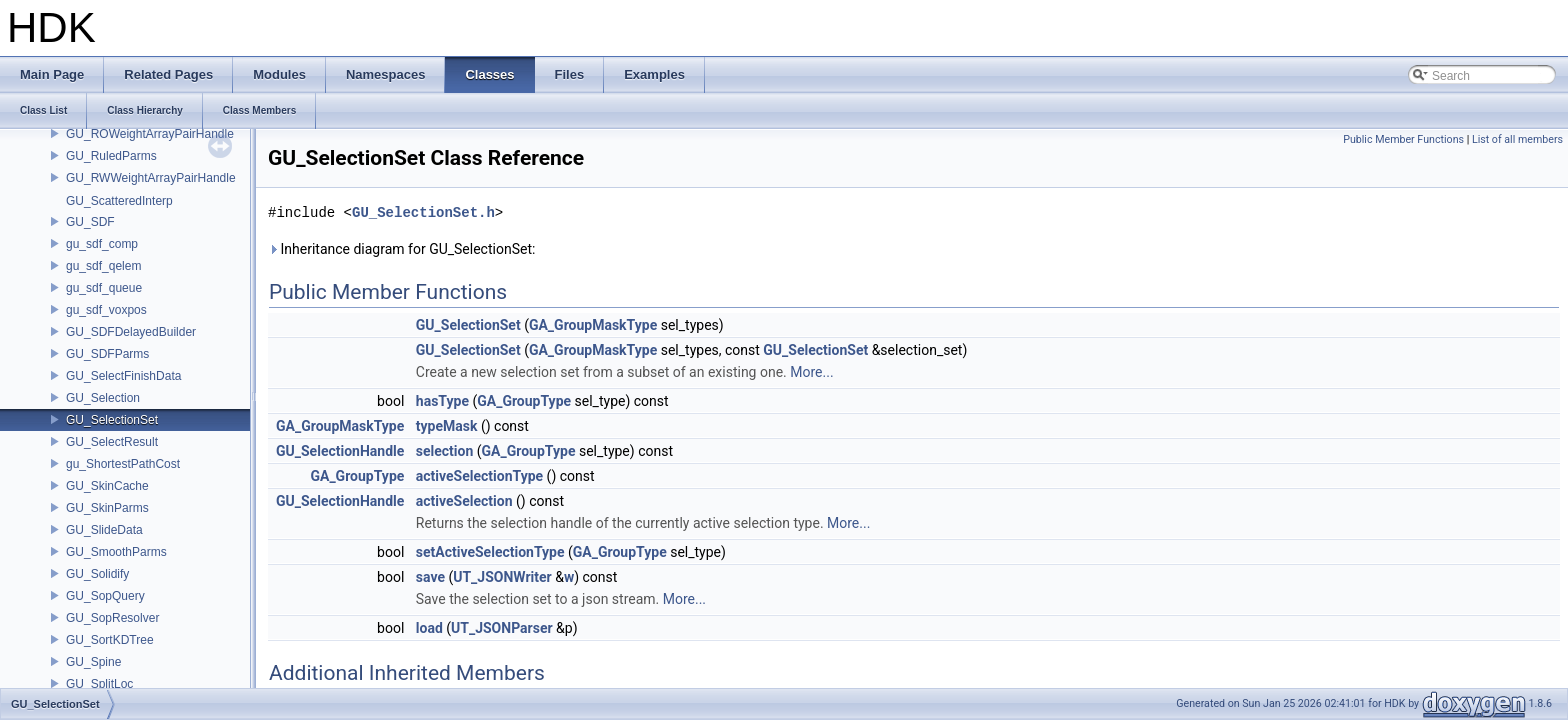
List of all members (1517, 139)
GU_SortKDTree (110, 640)
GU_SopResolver (112, 618)
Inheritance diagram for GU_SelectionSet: (401, 249)
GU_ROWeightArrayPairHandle (150, 134)
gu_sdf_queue (104, 288)
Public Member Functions (1403, 139)
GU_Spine (93, 662)
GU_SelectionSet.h (423, 212)
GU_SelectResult (112, 442)
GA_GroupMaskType (593, 325)
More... (811, 372)
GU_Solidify (97, 574)
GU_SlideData (104, 530)
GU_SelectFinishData (123, 376)
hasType (442, 401)
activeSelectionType (479, 476)
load (429, 628)
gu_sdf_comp (102, 244)
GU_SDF (90, 222)
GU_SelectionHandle (340, 451)
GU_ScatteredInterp (119, 201)
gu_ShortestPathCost (123, 464)
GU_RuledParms (111, 156)
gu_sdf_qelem (103, 266)
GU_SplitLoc (99, 684)
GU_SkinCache (107, 486)
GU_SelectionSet (112, 420)
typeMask (447, 426)
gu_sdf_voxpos (106, 310)
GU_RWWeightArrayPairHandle (151, 178)
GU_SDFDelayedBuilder (131, 332)
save (430, 577)
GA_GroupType (524, 401)
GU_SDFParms (107, 354)
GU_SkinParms (107, 508)
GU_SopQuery (105, 596)
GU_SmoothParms (116, 552)
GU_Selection (103, 398)
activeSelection (464, 501)
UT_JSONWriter (502, 577)
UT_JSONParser (502, 628)
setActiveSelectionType (490, 552)
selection (445, 451)
